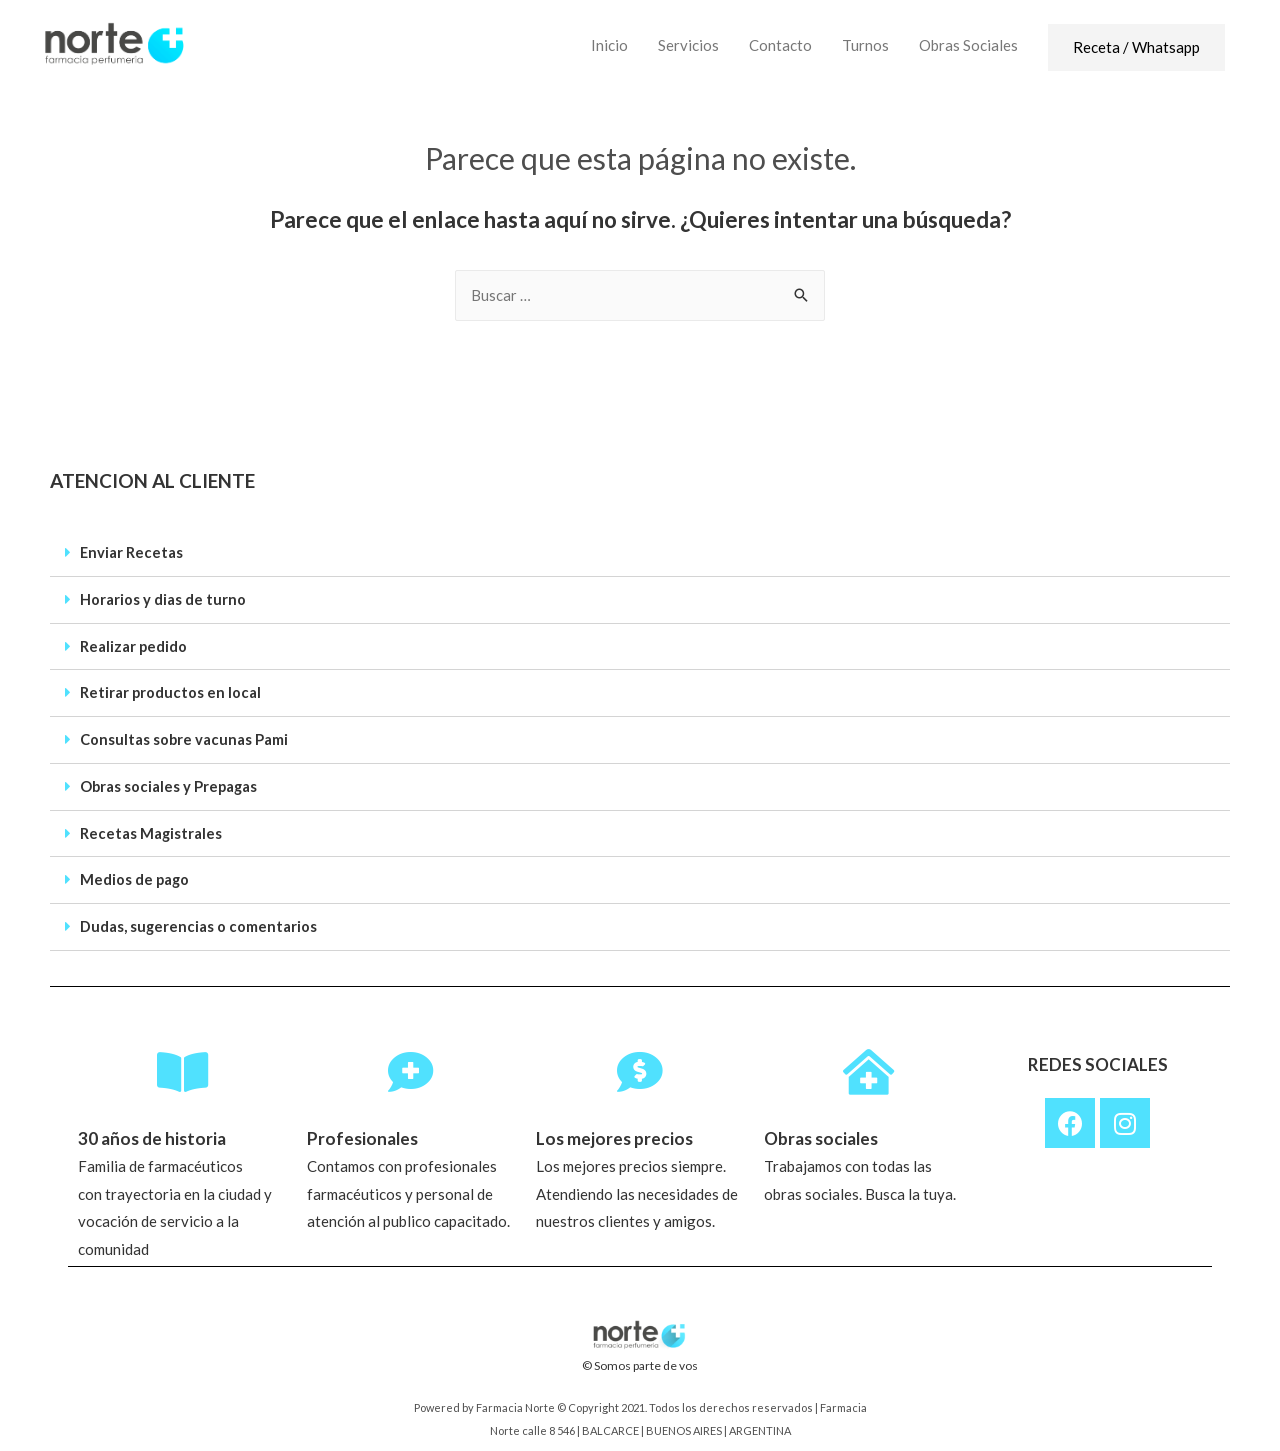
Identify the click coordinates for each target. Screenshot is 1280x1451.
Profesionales (364, 1137)
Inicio (609, 45)
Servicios (688, 45)
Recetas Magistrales (151, 829)
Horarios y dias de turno (163, 599)
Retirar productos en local (171, 691)
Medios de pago (135, 875)
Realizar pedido (134, 645)
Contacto (780, 45)
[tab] (640, 554)
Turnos (865, 45)
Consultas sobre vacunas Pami (184, 737)
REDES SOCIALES (1098, 1058)
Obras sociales (824, 1137)
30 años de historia (154, 1137)
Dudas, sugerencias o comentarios (199, 921)
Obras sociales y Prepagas (170, 783)
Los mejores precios (616, 1137)
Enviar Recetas (132, 553)
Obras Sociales (968, 45)
